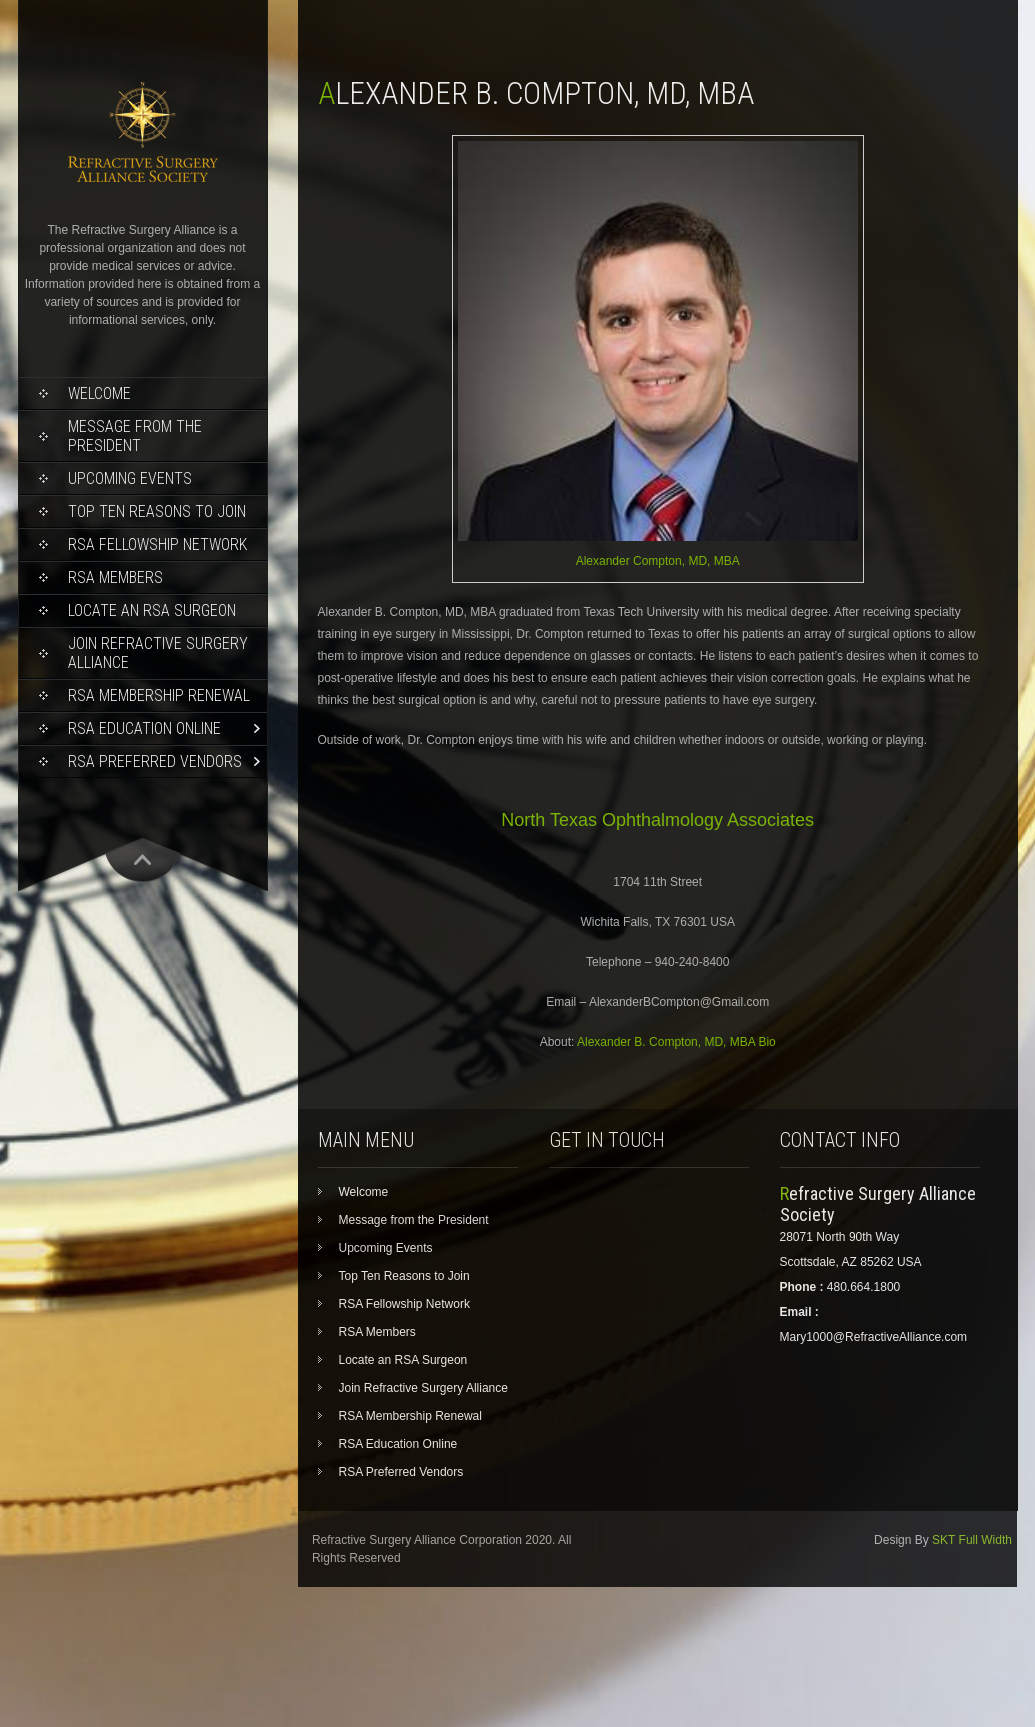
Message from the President (135, 436)
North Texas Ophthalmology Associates (657, 820)
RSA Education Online (144, 728)
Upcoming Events (130, 478)
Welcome (99, 393)
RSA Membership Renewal (159, 695)
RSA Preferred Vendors (155, 761)
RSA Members (115, 577)
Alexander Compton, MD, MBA (658, 561)
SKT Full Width (972, 1540)
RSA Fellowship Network (157, 544)
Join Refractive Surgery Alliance (158, 653)
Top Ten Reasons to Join (157, 511)
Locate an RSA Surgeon (152, 610)
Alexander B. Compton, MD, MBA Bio (676, 1042)
